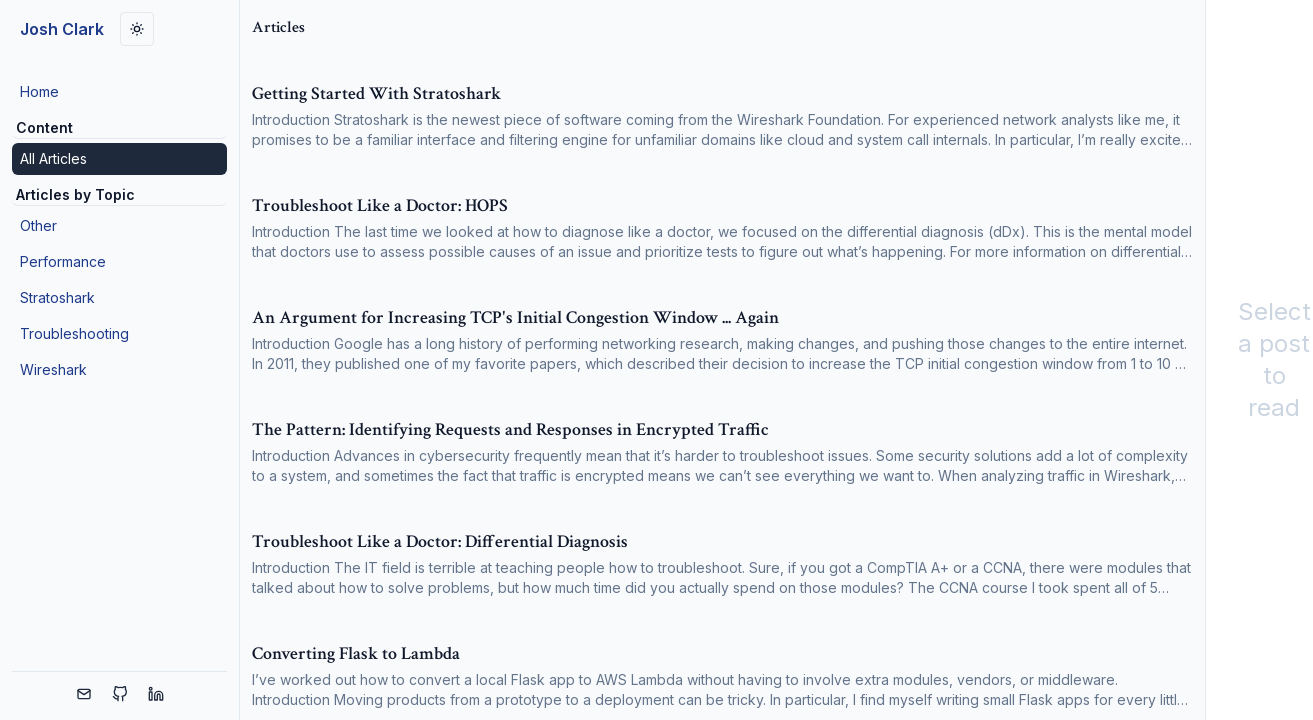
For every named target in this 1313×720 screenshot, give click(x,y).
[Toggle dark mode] (137, 29)
